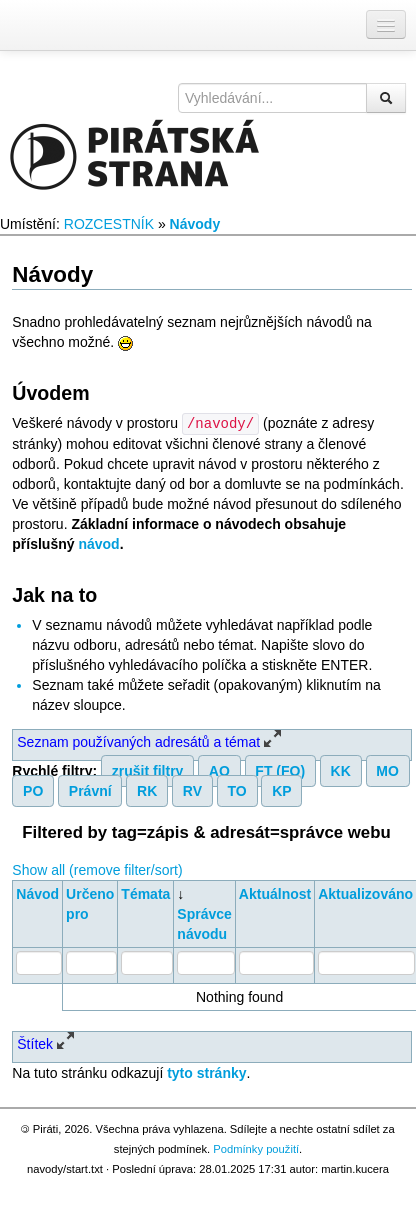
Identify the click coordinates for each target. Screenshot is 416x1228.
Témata (145, 893)
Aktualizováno (365, 893)
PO (33, 790)
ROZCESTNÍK (109, 224)
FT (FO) (280, 770)
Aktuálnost (275, 893)
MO (387, 770)
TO (237, 790)
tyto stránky (206, 1072)
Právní (90, 790)
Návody (195, 224)
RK (147, 790)
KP (281, 790)
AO (219, 770)
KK (341, 770)
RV (192, 790)
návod (98, 543)
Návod (37, 893)
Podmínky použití (256, 1148)
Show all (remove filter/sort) (97, 869)
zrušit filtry (148, 770)
